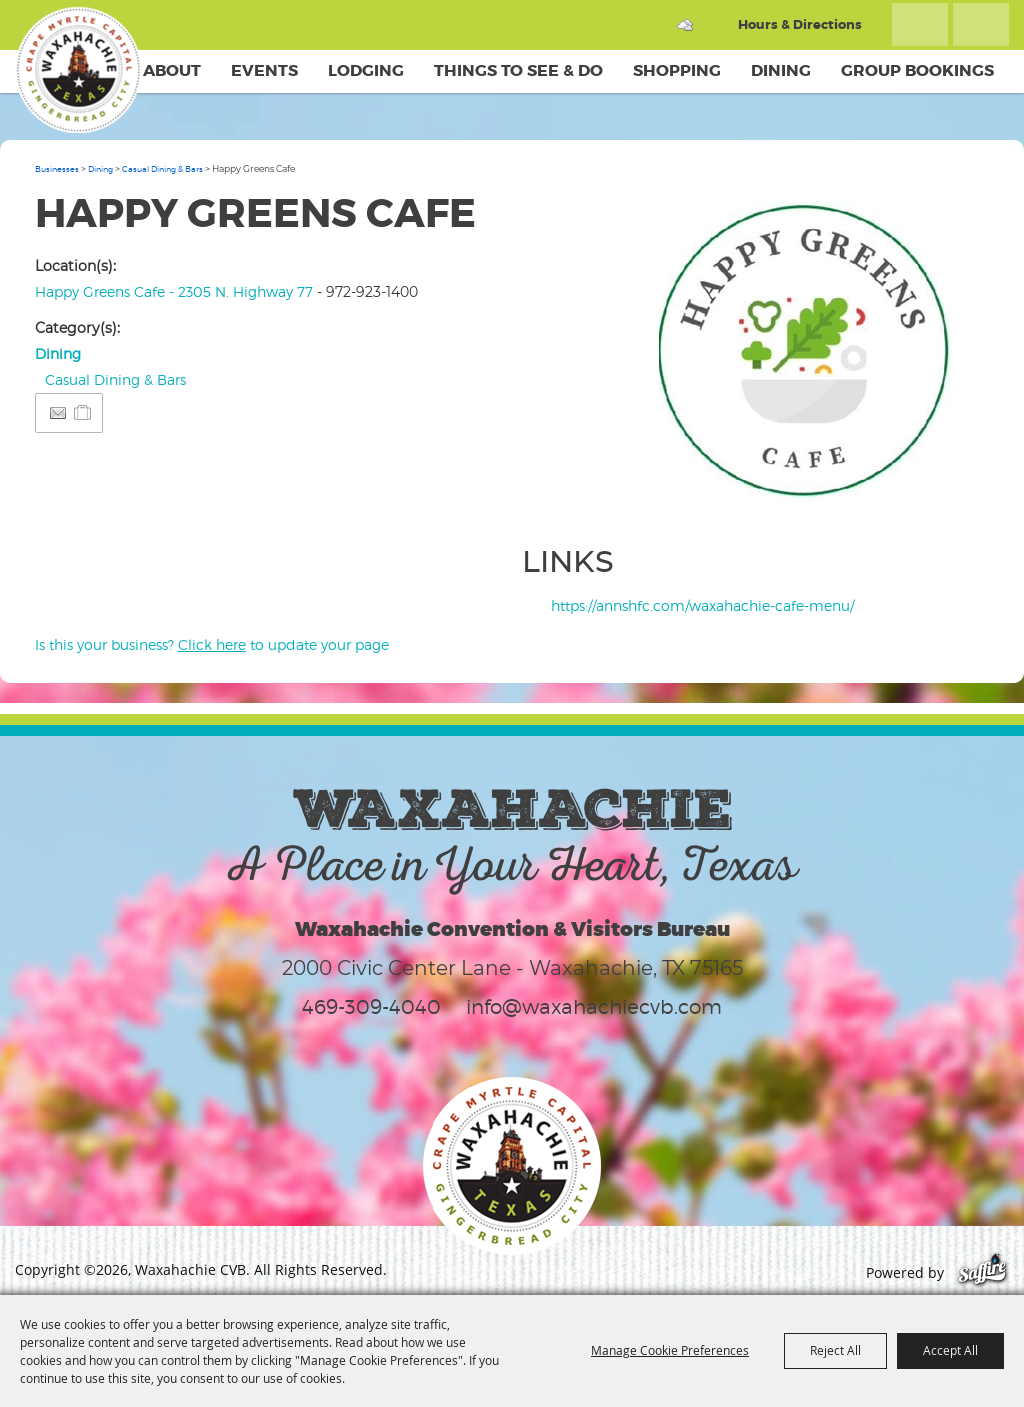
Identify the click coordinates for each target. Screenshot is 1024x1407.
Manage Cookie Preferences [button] (670, 1350)
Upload (953, 496)
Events (264, 70)
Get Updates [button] (981, 24)
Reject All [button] (835, 1350)
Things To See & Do (518, 70)
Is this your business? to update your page (212, 644)
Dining (781, 70)
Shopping (677, 70)
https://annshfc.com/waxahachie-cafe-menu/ (702, 605)
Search (920, 24)
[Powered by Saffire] (982, 1272)
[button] (824, 355)
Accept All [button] (950, 1350)
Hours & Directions (800, 24)
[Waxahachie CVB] (78, 70)
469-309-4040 (371, 1007)
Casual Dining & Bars (162, 169)
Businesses (57, 169)
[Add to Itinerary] (83, 412)
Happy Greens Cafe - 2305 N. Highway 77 (174, 291)
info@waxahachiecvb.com (594, 1007)
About (172, 70)
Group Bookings (917, 70)
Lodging (366, 70)
